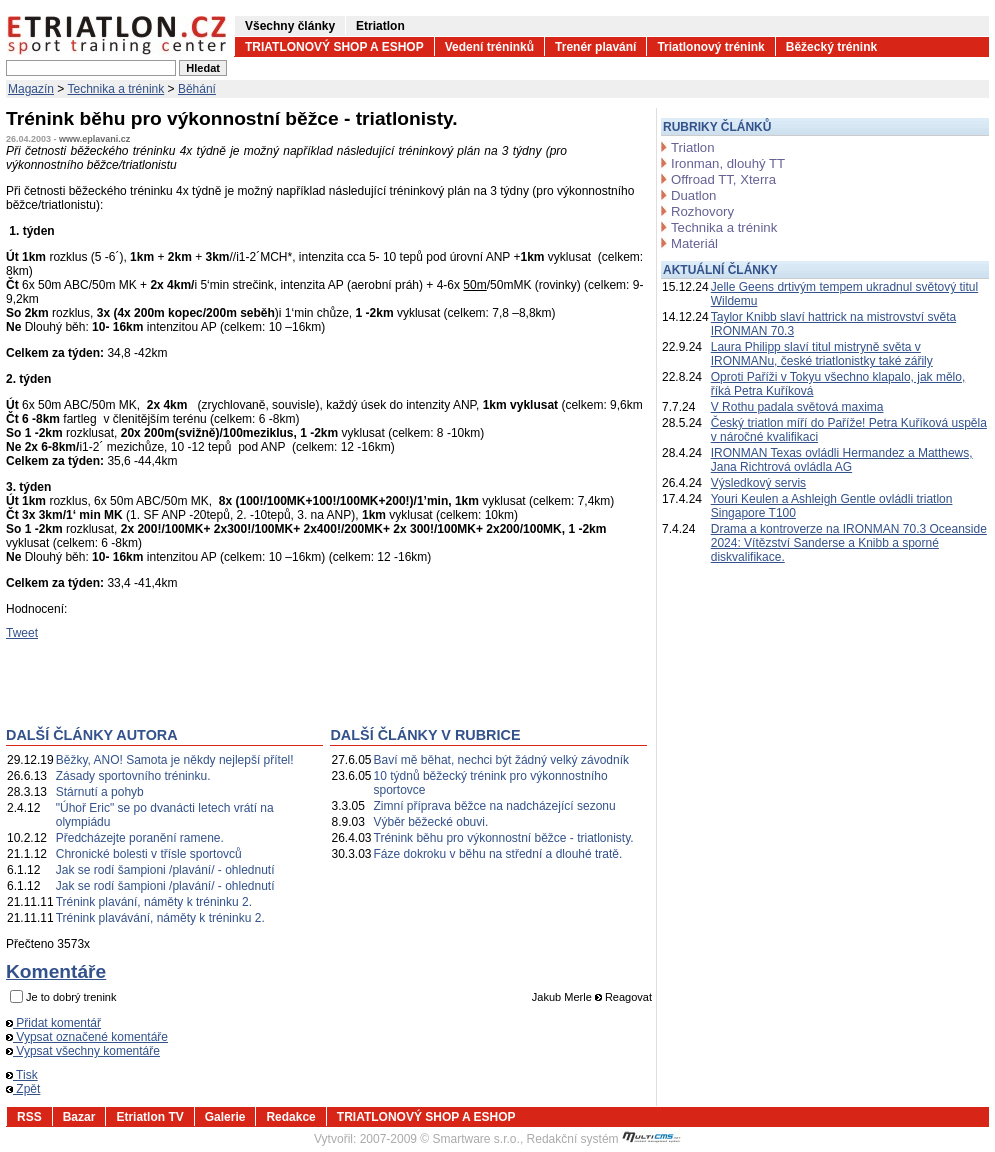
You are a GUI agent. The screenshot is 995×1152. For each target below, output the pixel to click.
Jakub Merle (562, 997)
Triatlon (692, 147)
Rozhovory (702, 211)
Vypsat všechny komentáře (83, 1051)
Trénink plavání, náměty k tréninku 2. (154, 902)
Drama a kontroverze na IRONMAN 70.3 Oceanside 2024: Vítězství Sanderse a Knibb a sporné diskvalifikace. (849, 543)
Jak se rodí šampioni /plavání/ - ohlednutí (165, 870)
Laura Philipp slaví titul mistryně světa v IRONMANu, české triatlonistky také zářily (822, 354)
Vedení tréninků (489, 47)
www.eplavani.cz (94, 139)
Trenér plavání (595, 47)
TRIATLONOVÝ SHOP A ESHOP (334, 47)
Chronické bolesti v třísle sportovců (149, 854)
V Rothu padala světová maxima (797, 407)
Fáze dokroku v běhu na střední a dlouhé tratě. (498, 854)
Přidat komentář (53, 1023)
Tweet (22, 633)
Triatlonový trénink (710, 47)
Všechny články (290, 26)
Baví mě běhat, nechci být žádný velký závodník (501, 760)
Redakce (290, 1117)
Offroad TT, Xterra (723, 179)
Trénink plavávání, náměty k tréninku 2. (160, 918)
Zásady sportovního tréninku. (133, 776)
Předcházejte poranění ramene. (140, 838)
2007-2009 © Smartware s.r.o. (440, 1139)
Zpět (23, 1089)
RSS (29, 1117)
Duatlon (693, 195)
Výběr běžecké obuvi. (431, 822)
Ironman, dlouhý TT (728, 163)
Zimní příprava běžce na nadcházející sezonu (495, 806)
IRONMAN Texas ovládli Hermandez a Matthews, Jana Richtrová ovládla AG (842, 460)
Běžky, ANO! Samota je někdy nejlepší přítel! (175, 760)
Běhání (197, 89)
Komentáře (56, 971)
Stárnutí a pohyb (100, 792)
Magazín (31, 89)
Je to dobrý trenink (71, 997)
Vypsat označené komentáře (87, 1037)
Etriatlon (380, 26)
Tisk (22, 1075)
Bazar (79, 1117)
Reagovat (623, 997)
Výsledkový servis (758, 483)
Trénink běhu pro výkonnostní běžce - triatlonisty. (504, 838)
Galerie (225, 1117)
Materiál (694, 243)
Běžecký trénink (831, 47)
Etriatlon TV (149, 1117)
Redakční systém (604, 1139)
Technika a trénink (116, 89)
